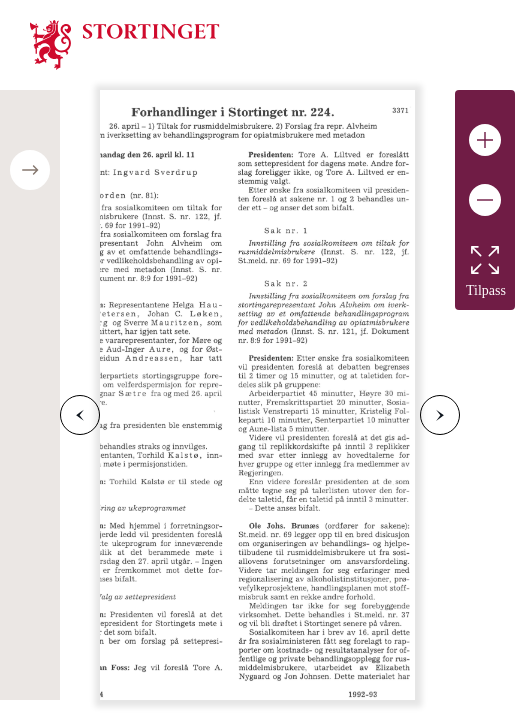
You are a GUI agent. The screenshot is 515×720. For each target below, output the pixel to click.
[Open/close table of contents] (30, 170)
